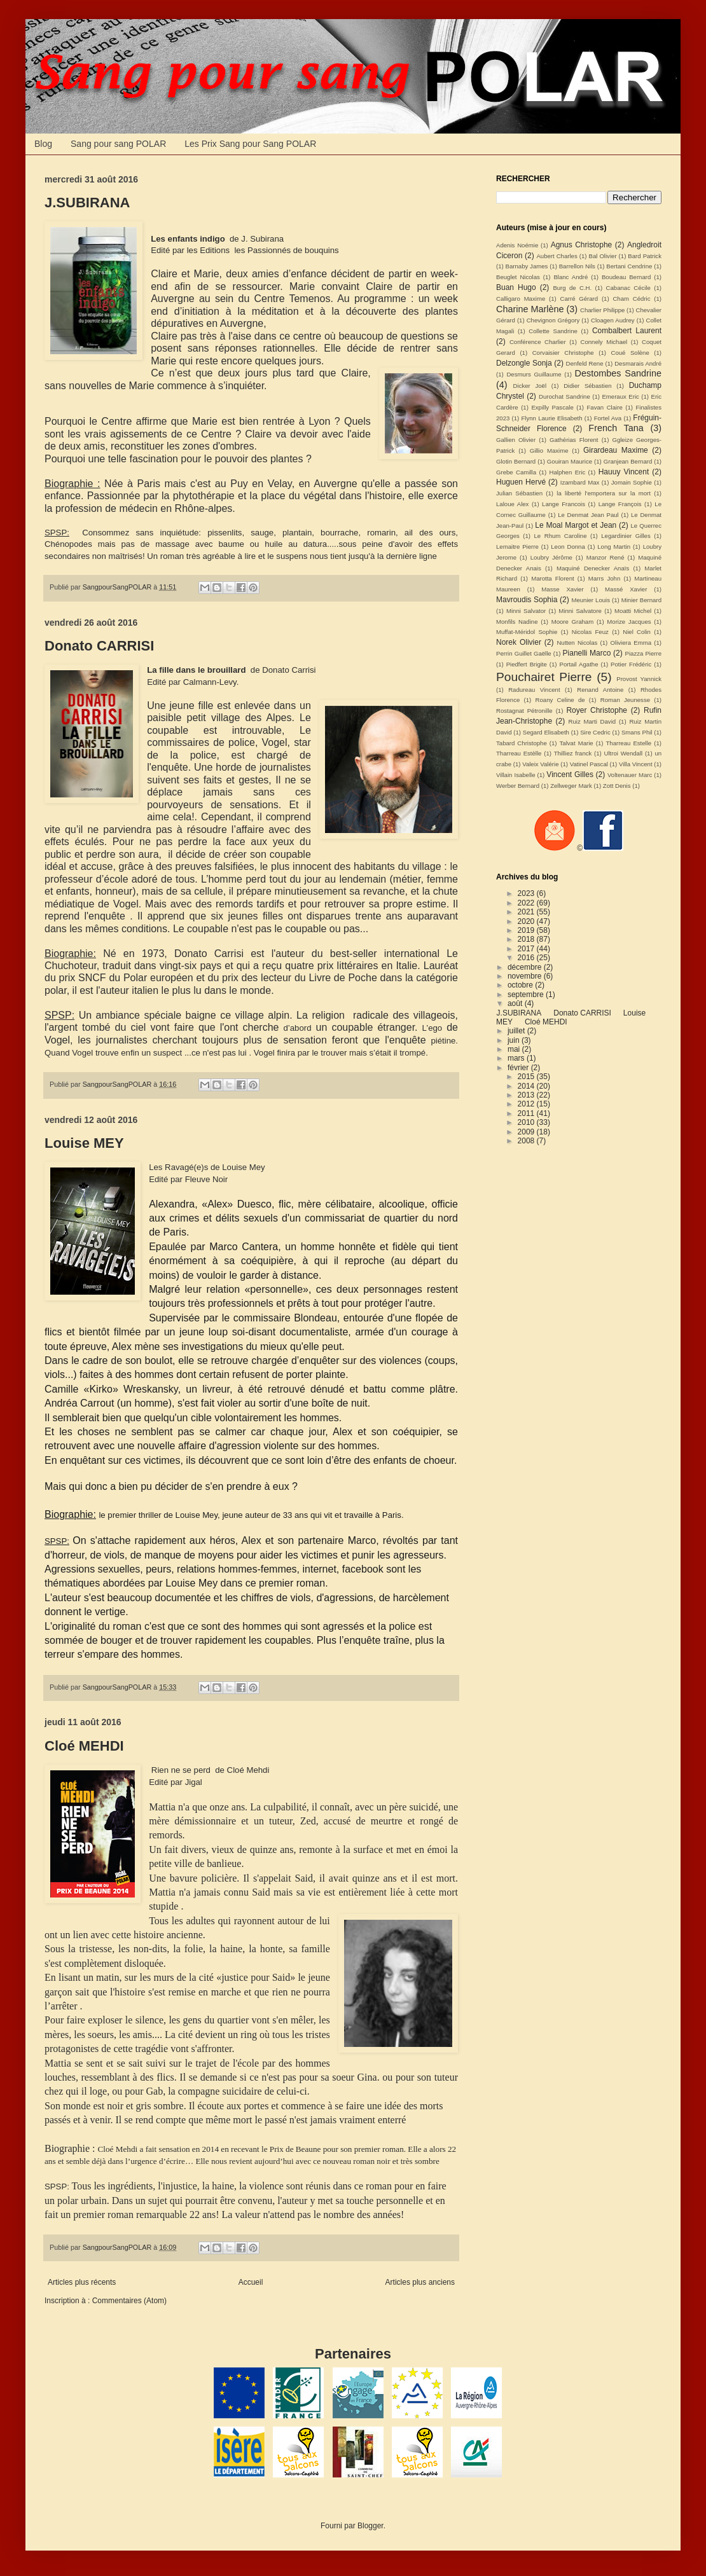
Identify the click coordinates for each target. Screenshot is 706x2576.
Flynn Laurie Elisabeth (551, 418)
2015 (527, 1076)
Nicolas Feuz (590, 631)
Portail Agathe (578, 664)
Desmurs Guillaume (533, 374)
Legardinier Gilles (626, 535)
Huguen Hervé (521, 482)
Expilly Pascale (552, 407)
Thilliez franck (573, 753)
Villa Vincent (636, 764)
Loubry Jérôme (551, 557)
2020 (527, 921)
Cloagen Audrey (613, 320)
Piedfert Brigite (526, 664)
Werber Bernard (517, 785)
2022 (527, 903)
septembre (527, 994)
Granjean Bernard (628, 461)
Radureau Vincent (534, 689)
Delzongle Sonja (524, 363)
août (516, 1003)
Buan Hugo (516, 287)
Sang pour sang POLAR (118, 144)
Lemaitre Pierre (517, 546)
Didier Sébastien (587, 385)
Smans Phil (637, 732)
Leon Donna (568, 546)
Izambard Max (579, 482)
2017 (527, 948)
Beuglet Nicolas (518, 276)
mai (515, 1049)
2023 (527, 893)
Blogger (370, 2525)
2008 (527, 1140)
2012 (527, 1103)
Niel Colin (637, 631)
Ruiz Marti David (592, 721)
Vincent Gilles (569, 774)
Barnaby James (527, 266)
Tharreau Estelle (628, 743)
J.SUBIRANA (87, 202)
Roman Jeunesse (625, 699)
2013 (527, 1095)
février (519, 1067)
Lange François (620, 503)
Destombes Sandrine (618, 373)
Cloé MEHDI (84, 1746)
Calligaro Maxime (520, 298)
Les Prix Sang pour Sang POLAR (250, 144)
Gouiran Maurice (569, 461)
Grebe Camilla (516, 472)
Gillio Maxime (549, 450)
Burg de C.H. (572, 287)
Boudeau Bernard (626, 276)
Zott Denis (617, 785)
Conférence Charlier (537, 341)
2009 (527, 1131)
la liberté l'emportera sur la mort (604, 493)
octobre (521, 985)
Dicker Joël (529, 385)
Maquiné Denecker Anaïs (593, 568)
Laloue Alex (512, 503)
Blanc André (570, 276)
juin (515, 1040)
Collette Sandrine (553, 330)
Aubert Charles (556, 255)
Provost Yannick (638, 678)
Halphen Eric (568, 472)
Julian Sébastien (519, 493)
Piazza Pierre (643, 653)
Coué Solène (630, 352)
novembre (526, 976)
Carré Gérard (579, 298)
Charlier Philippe (602, 310)
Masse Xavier (562, 589)
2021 (527, 911)
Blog (43, 144)
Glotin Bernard (516, 461)
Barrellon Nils (577, 266)
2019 (527, 930)
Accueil (251, 2282)
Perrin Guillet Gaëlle (523, 653)
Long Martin (613, 546)
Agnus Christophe (582, 244)
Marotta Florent (552, 578)
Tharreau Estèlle (518, 753)
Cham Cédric (631, 298)
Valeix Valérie (540, 764)
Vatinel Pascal (589, 764)
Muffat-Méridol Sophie (526, 631)
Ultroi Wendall (623, 753)
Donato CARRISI (99, 646)
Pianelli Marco (587, 653)
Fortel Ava (608, 418)
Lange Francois (563, 503)
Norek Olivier (518, 642)
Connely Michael (603, 341)
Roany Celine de (560, 699)
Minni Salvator (526, 610)
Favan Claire (605, 407)
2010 (527, 1122)
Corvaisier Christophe (563, 352)
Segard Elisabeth (546, 732)
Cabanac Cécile (628, 287)
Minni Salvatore (580, 610)
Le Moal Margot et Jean (575, 525)
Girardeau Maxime (615, 450)
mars (517, 1058)
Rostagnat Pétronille (524, 710)
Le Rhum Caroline (560, 535)
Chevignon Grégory (553, 320)
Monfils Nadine (517, 621)
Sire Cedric (595, 732)
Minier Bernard (641, 599)
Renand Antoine (600, 689)
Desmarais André (637, 363)
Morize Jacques (629, 621)
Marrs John (604, 578)
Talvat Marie (576, 743)
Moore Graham (572, 621)
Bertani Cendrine (629, 266)
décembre (526, 967)
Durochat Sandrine (564, 396)
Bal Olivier (603, 255)
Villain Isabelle (516, 774)
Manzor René (605, 557)
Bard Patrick (644, 255)
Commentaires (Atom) (129, 2300)
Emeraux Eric (620, 396)
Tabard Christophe (521, 743)
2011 (527, 1113)
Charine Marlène (530, 309)
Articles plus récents (82, 2282)
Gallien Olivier (516, 439)
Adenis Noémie (517, 245)
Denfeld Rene (585, 363)
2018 (527, 939)
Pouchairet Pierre (544, 677)
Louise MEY (84, 1143)
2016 (527, 957)
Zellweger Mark (571, 785)
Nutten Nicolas (577, 642)
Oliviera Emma (631, 642)
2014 (527, 1086)
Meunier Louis (590, 599)
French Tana (615, 428)
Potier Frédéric (631, 664)
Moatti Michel (632, 610)
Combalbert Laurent (626, 330)
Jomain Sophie (631, 482)
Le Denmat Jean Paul (588, 514)
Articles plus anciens (420, 2282)
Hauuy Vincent (624, 471)
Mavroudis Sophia (526, 599)
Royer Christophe (596, 710)
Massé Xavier (626, 589)
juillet (517, 1030)
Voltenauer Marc (629, 774)
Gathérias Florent (574, 439)
